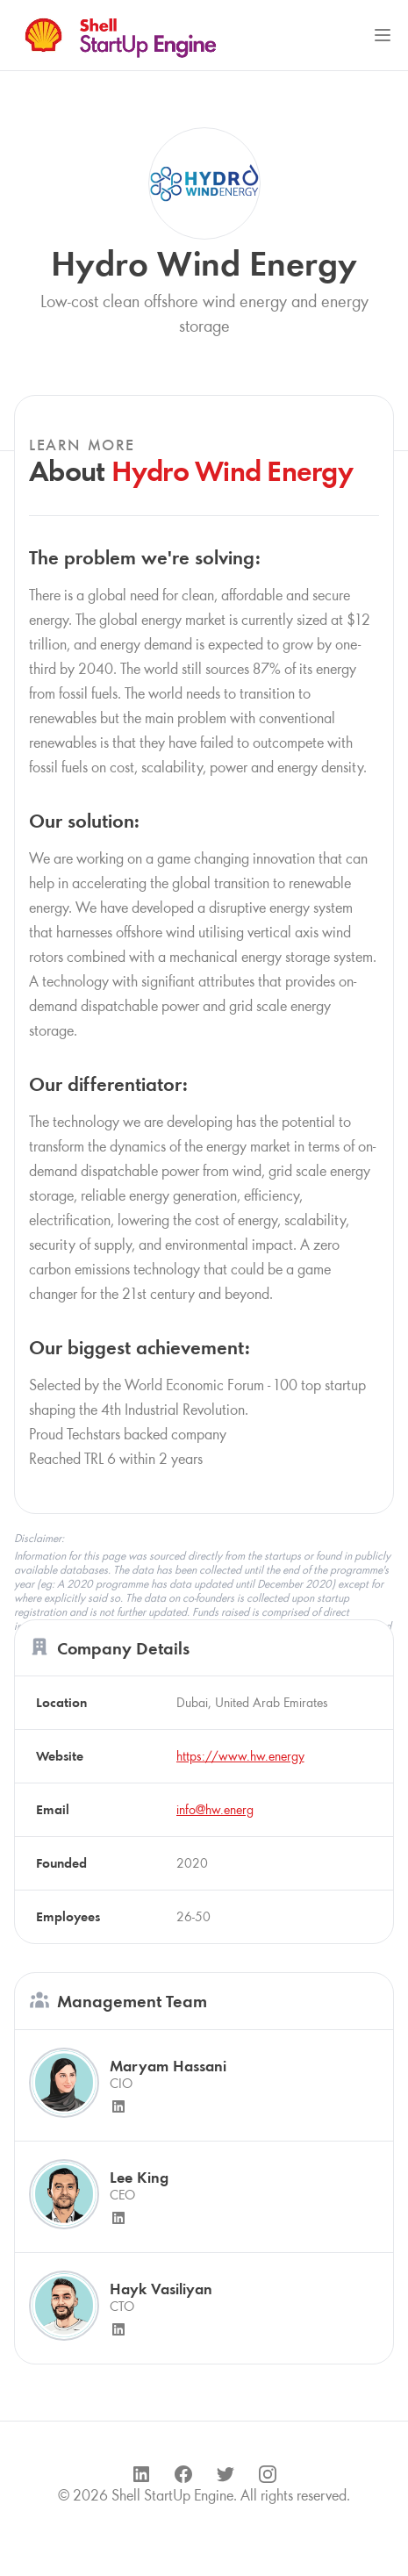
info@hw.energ (215, 1809)
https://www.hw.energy (240, 1755)
